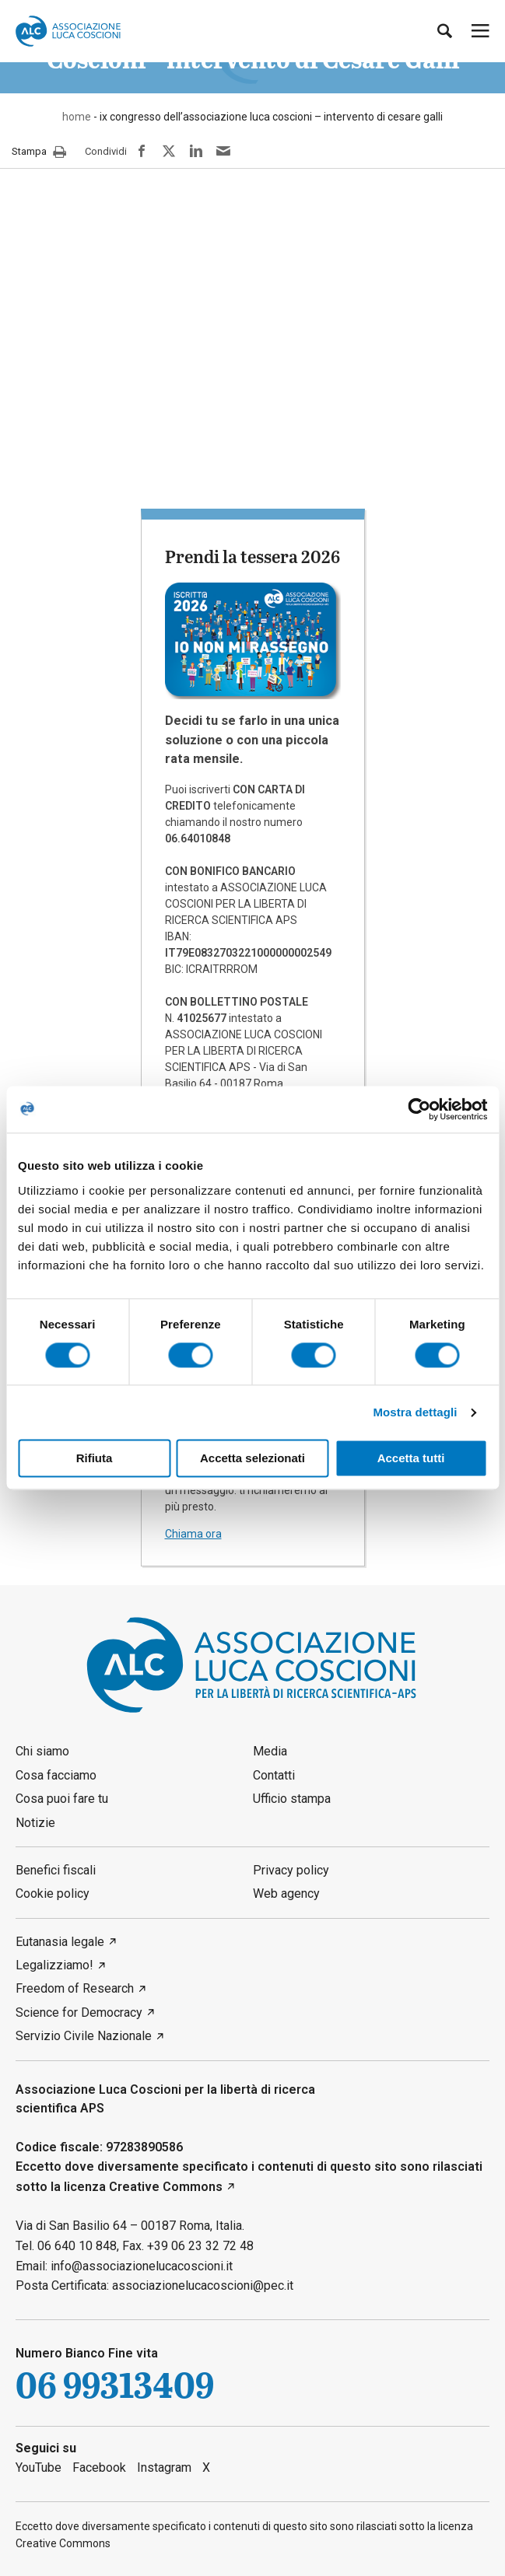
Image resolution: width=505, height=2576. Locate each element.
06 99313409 (115, 2386)
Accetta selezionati (252, 1458)
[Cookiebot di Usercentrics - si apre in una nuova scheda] (419, 1109)
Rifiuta (94, 1458)
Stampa (39, 152)
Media (270, 1751)
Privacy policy (291, 1870)
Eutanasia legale (60, 1941)
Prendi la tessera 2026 (252, 556)
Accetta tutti (411, 1458)
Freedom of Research (75, 1988)
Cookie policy (52, 1893)
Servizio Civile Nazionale (84, 2035)
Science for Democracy (79, 2012)
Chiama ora (193, 1534)
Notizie (35, 1822)
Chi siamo (42, 1751)
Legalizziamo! (54, 1965)
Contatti (274, 1775)
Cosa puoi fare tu (62, 1798)
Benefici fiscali (56, 1870)
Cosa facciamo (56, 1775)
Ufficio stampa (292, 1798)
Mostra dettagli (415, 1412)
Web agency (286, 1893)
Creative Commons (166, 2186)
